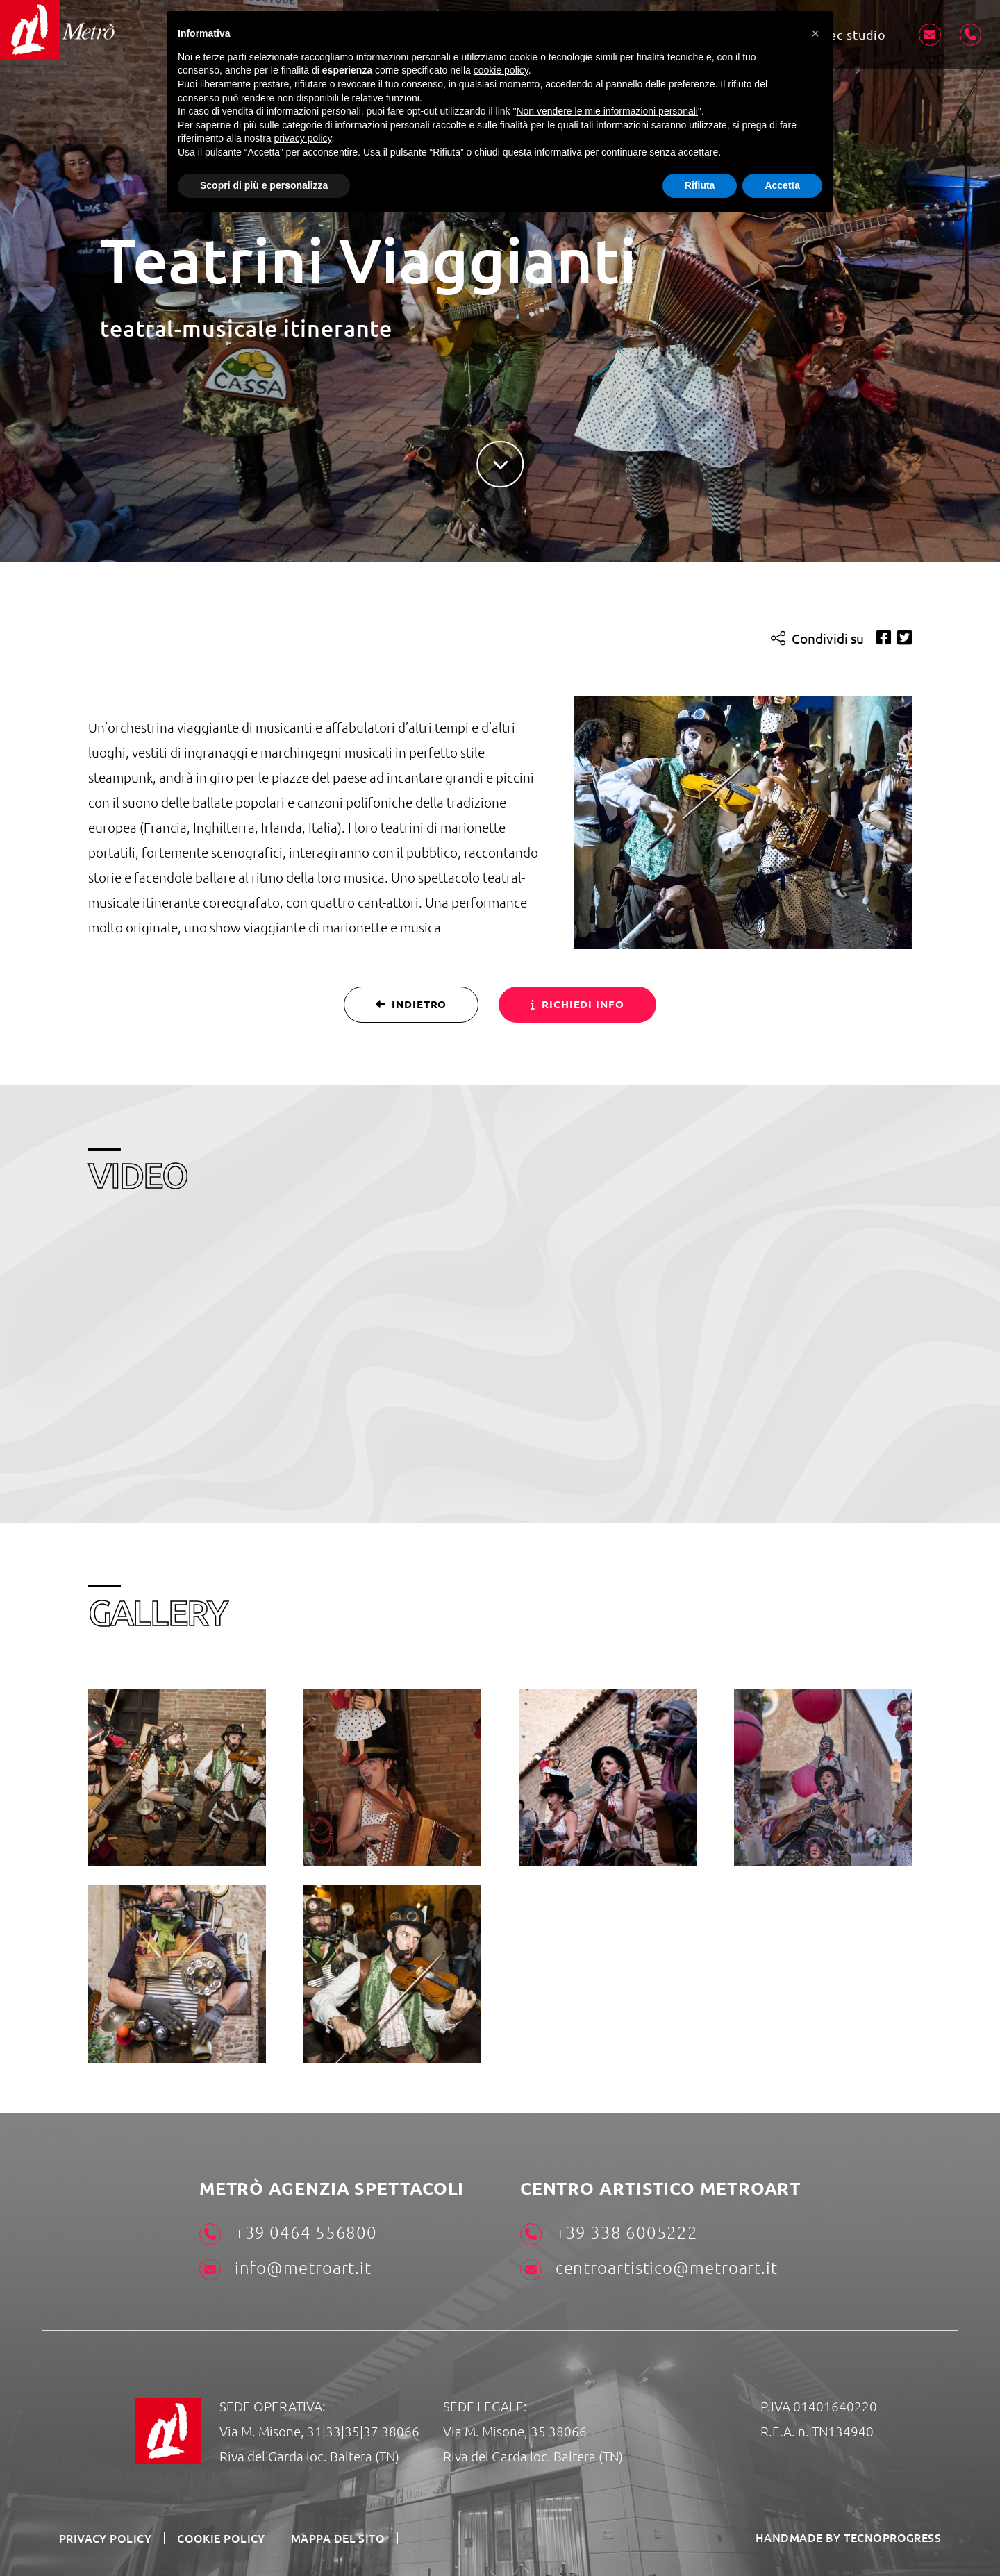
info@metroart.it (285, 2268)
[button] (815, 33)
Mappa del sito (339, 2538)
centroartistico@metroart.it (649, 2268)
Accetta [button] (782, 185)
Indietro (411, 1004)
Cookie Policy (222, 2538)
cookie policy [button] (501, 70)
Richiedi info (577, 1004)
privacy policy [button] (303, 138)
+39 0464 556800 (288, 2233)
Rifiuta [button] (700, 185)
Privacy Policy (105, 2538)
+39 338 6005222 (609, 2233)
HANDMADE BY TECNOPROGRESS (848, 2537)
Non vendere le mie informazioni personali (606, 111)
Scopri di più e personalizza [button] (264, 185)
